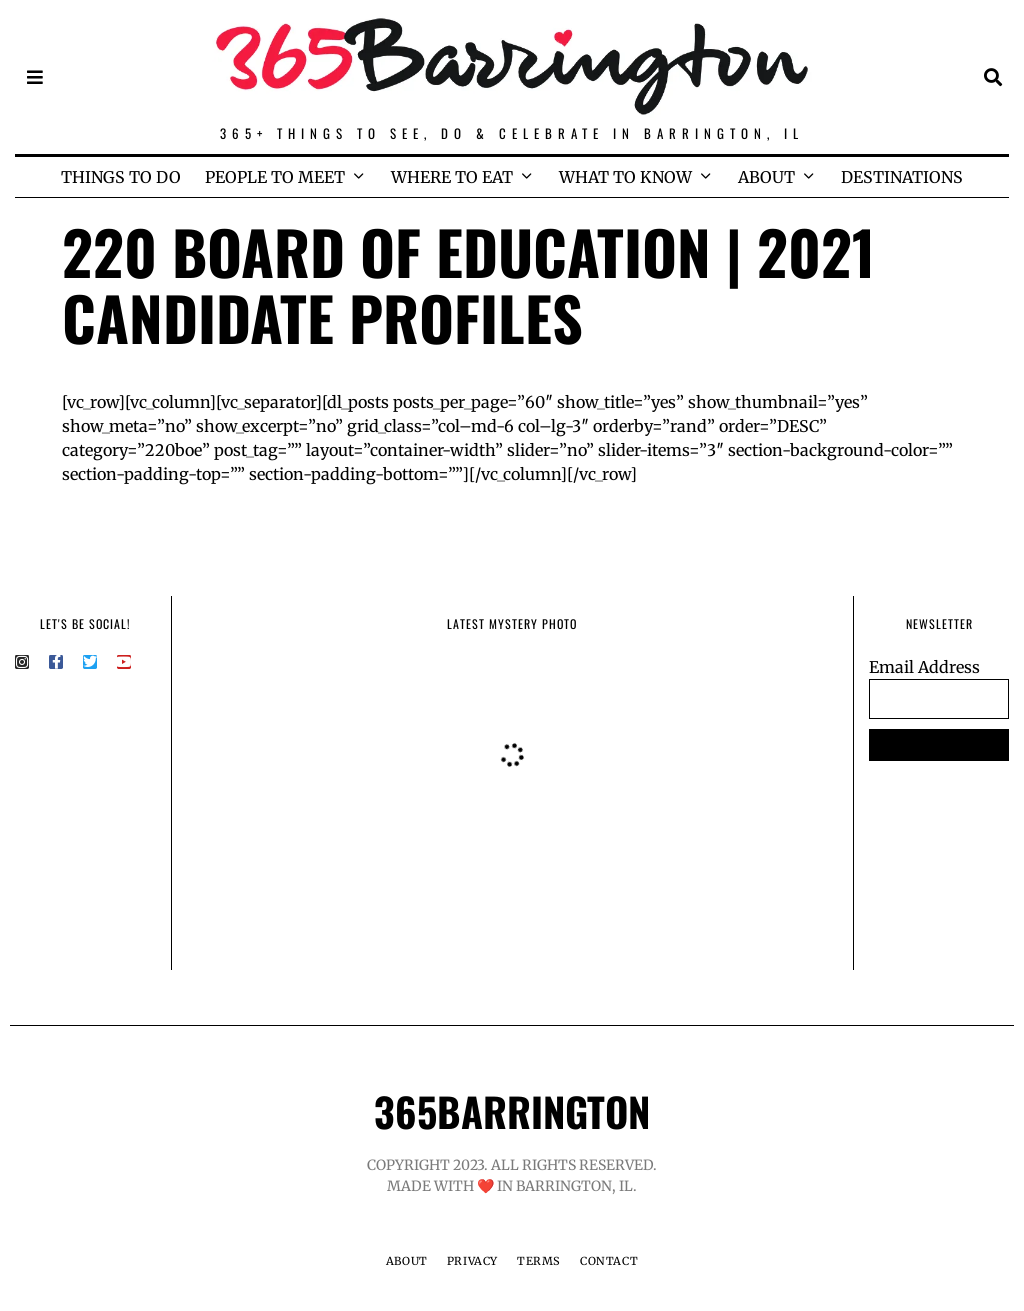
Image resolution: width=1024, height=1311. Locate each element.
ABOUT (766, 177)
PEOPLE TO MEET (275, 177)
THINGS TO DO (121, 177)
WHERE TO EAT (452, 177)
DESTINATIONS (902, 177)
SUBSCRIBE (939, 745)
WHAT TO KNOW (625, 177)
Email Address (924, 667)
